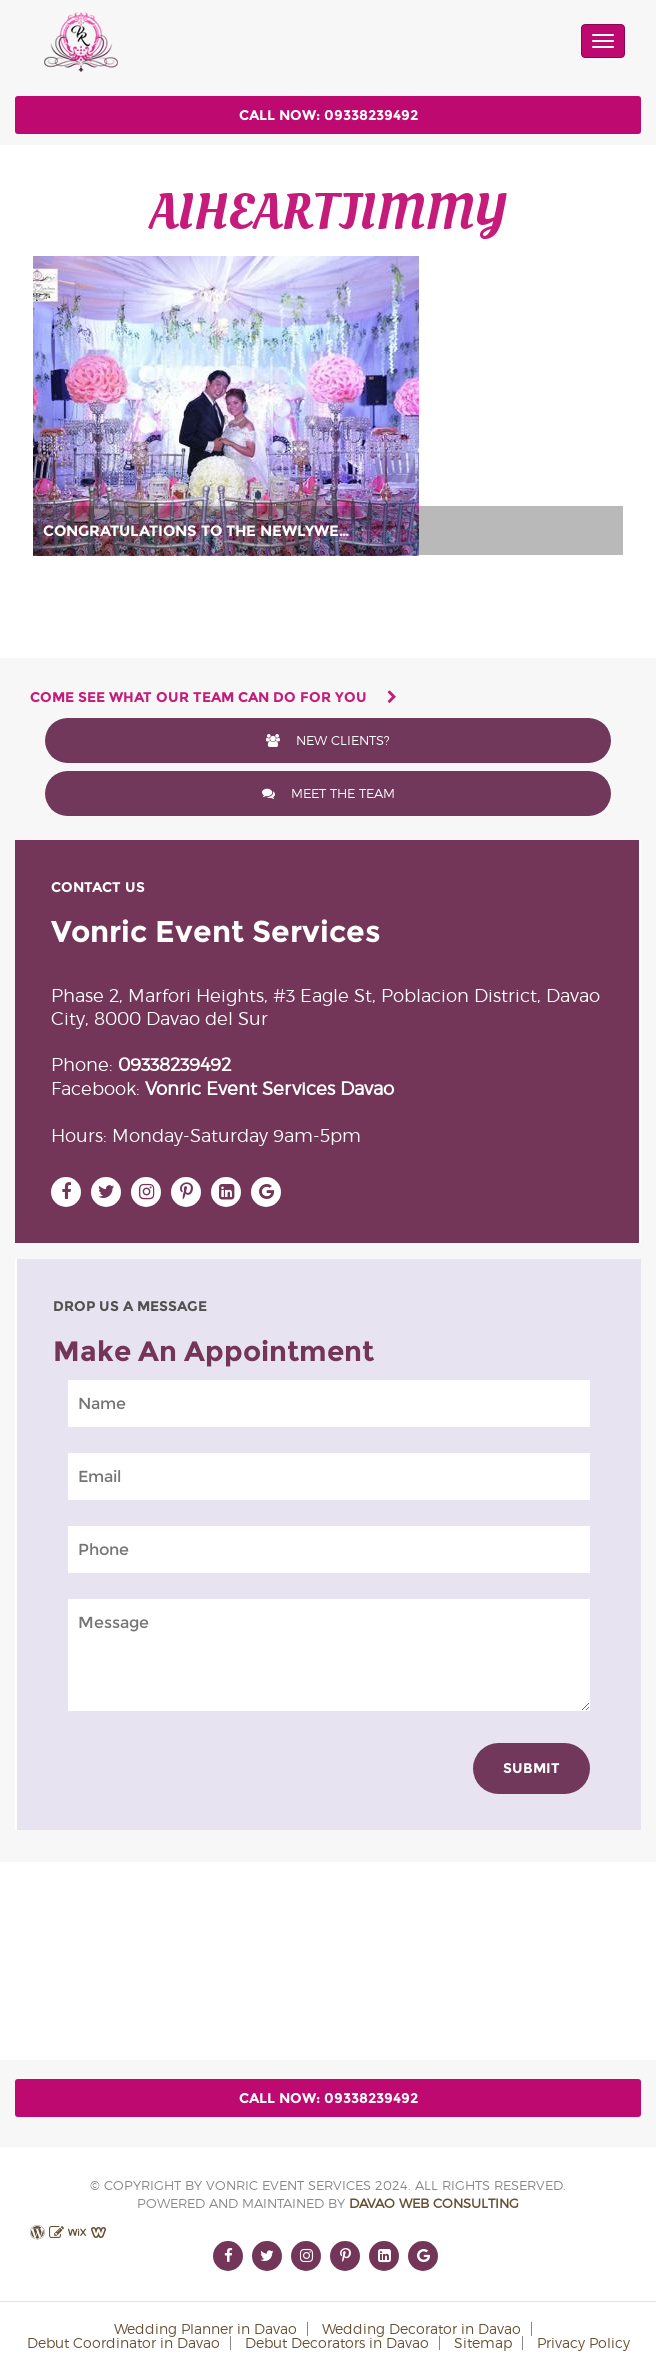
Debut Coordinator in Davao (123, 2342)
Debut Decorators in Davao (337, 2342)
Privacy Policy (583, 2342)
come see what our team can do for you (213, 697)
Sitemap (483, 2342)
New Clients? (328, 740)
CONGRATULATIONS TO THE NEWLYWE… (196, 530)
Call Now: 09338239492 (328, 115)
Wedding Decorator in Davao (421, 2328)
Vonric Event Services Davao (269, 1088)
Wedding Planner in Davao (205, 2328)
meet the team (328, 793)
